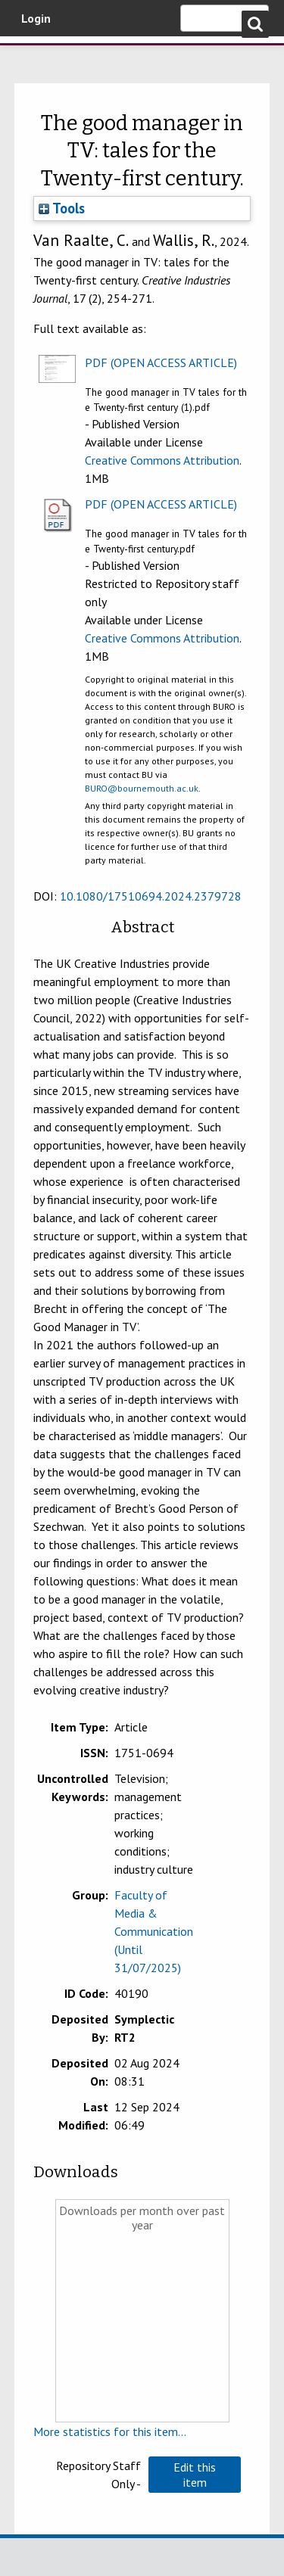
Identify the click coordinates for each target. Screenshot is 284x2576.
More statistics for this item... (109, 2431)
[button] (194, 2474)
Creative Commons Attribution (162, 460)
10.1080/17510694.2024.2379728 (151, 896)
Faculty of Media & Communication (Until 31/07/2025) (153, 1931)
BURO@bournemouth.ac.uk (141, 788)
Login (36, 18)
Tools (62, 208)
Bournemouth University (34, 56)
